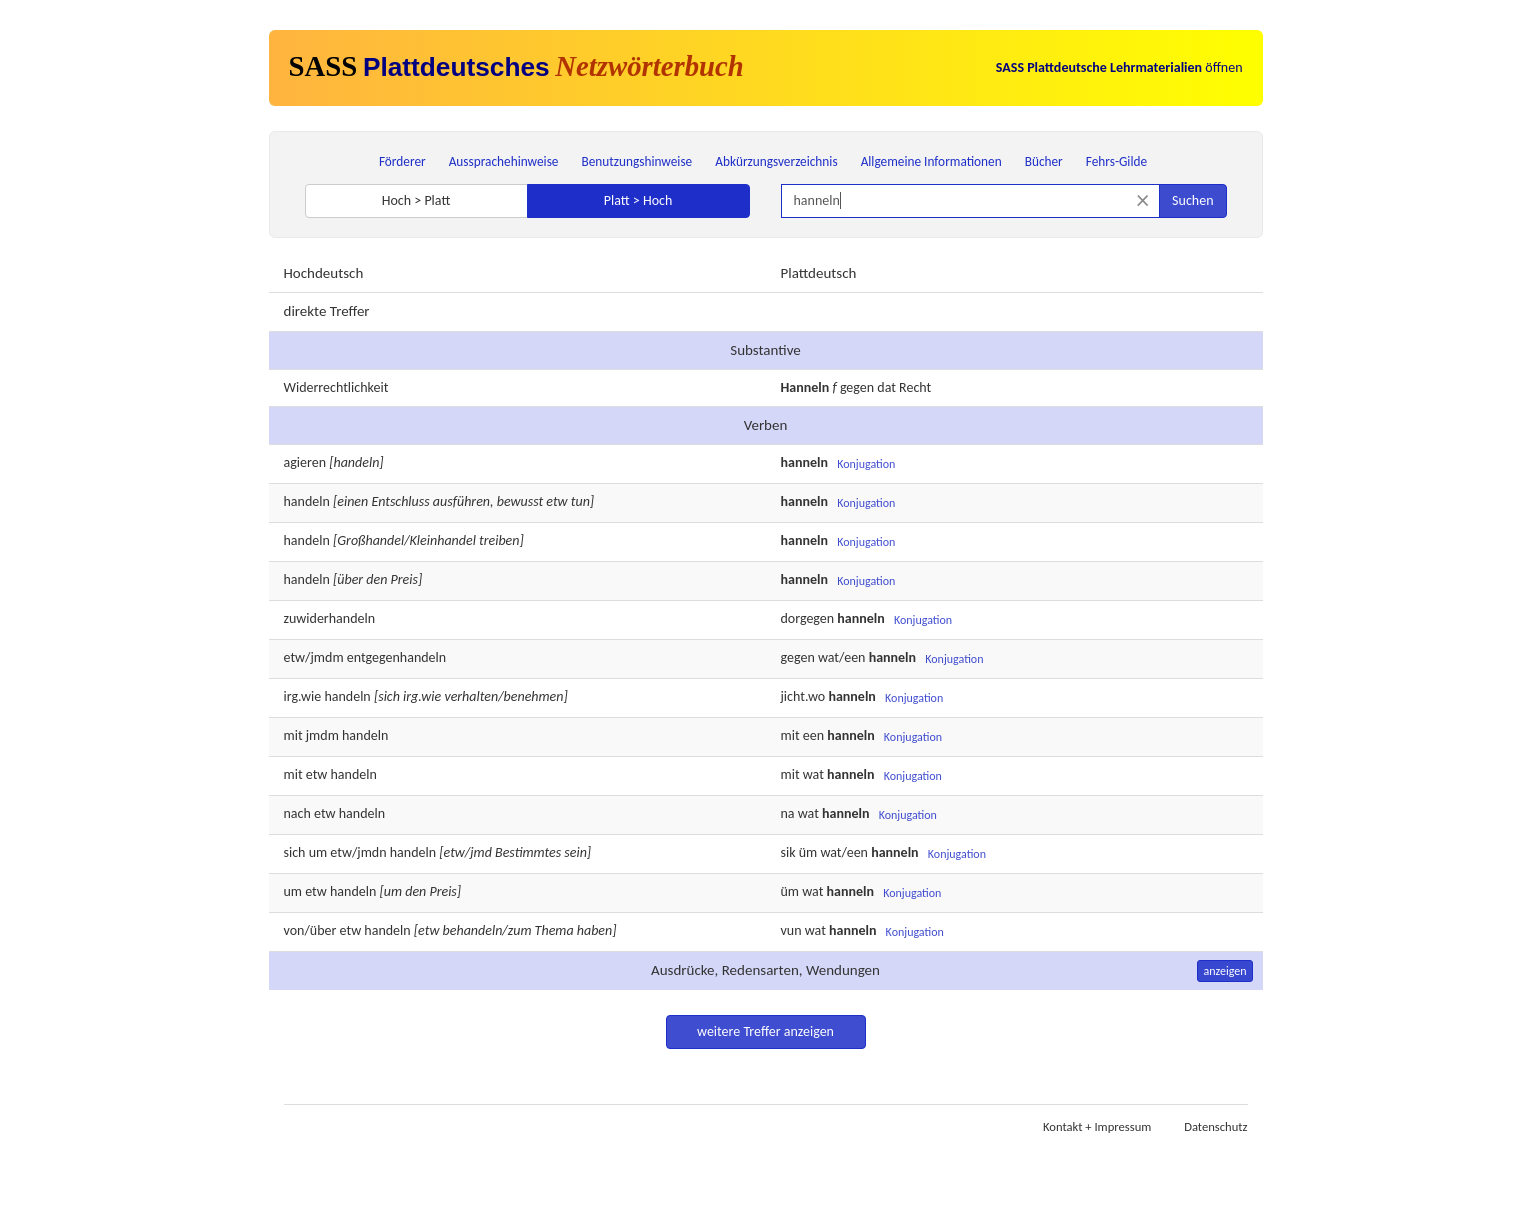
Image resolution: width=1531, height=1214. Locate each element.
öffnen (1119, 67)
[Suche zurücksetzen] (1142, 200)
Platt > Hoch (638, 200)
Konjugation (866, 464)
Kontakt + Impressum (1097, 1126)
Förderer (402, 161)
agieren (305, 462)
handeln (307, 501)
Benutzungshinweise (637, 161)
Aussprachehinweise (504, 161)
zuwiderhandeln (330, 618)
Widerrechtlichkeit (336, 387)
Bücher (1044, 161)
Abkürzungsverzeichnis (776, 161)
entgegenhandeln (396, 657)
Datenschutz (1215, 1126)
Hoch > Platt (416, 200)
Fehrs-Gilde (1116, 161)
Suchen (1192, 200)
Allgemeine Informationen (931, 161)
